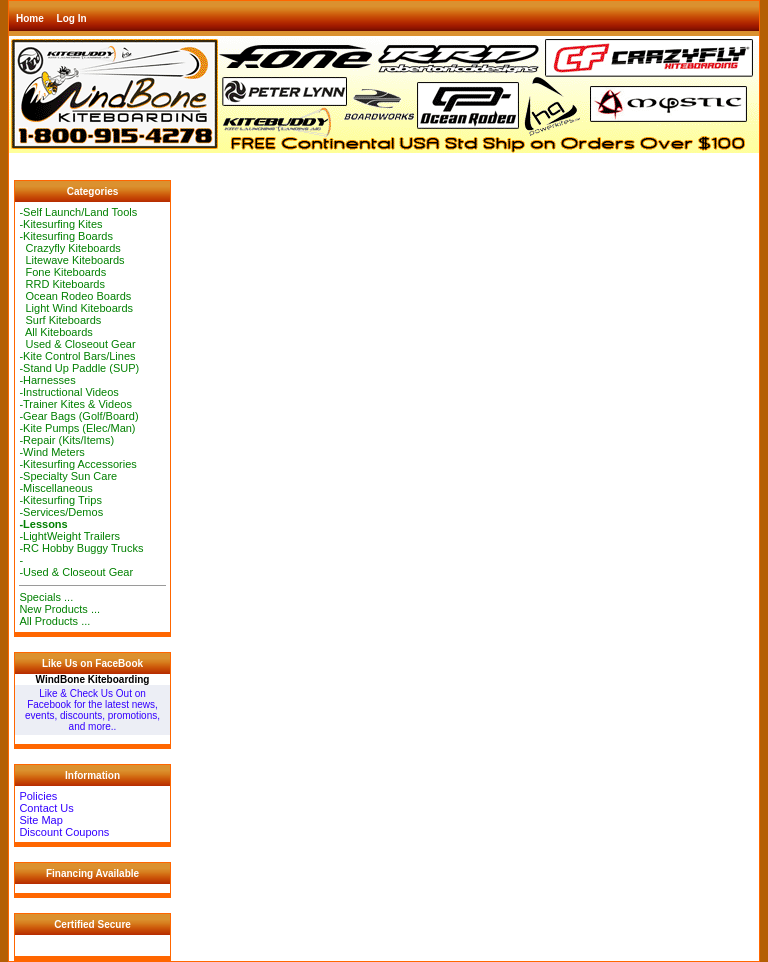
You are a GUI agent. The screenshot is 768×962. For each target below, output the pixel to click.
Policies (38, 796)
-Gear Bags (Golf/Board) (78, 416)
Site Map (40, 820)
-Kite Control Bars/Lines (77, 356)
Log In (72, 18)
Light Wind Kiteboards (76, 308)
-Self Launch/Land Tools (78, 212)
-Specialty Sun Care (68, 476)
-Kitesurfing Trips (60, 500)
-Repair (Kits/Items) (66, 440)
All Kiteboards (55, 332)
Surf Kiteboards (60, 320)
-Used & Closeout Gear (76, 572)
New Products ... (59, 609)
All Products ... (54, 621)
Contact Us (46, 808)
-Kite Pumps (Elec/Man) (77, 428)
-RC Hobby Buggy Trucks (81, 548)
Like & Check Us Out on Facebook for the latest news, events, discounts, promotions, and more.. (92, 710)
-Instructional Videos (68, 392)
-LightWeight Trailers (69, 536)
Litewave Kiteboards (71, 260)
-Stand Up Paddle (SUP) (79, 368)
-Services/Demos (61, 512)
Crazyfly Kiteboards (69, 248)
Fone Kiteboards (62, 272)
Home (30, 18)
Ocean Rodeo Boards (75, 296)
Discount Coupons (64, 832)
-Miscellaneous (55, 488)
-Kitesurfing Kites (60, 224)
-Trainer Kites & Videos (75, 404)
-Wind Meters (51, 452)
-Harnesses (47, 380)
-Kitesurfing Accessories (77, 464)
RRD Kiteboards (62, 284)
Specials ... (46, 597)
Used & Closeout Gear (77, 344)
